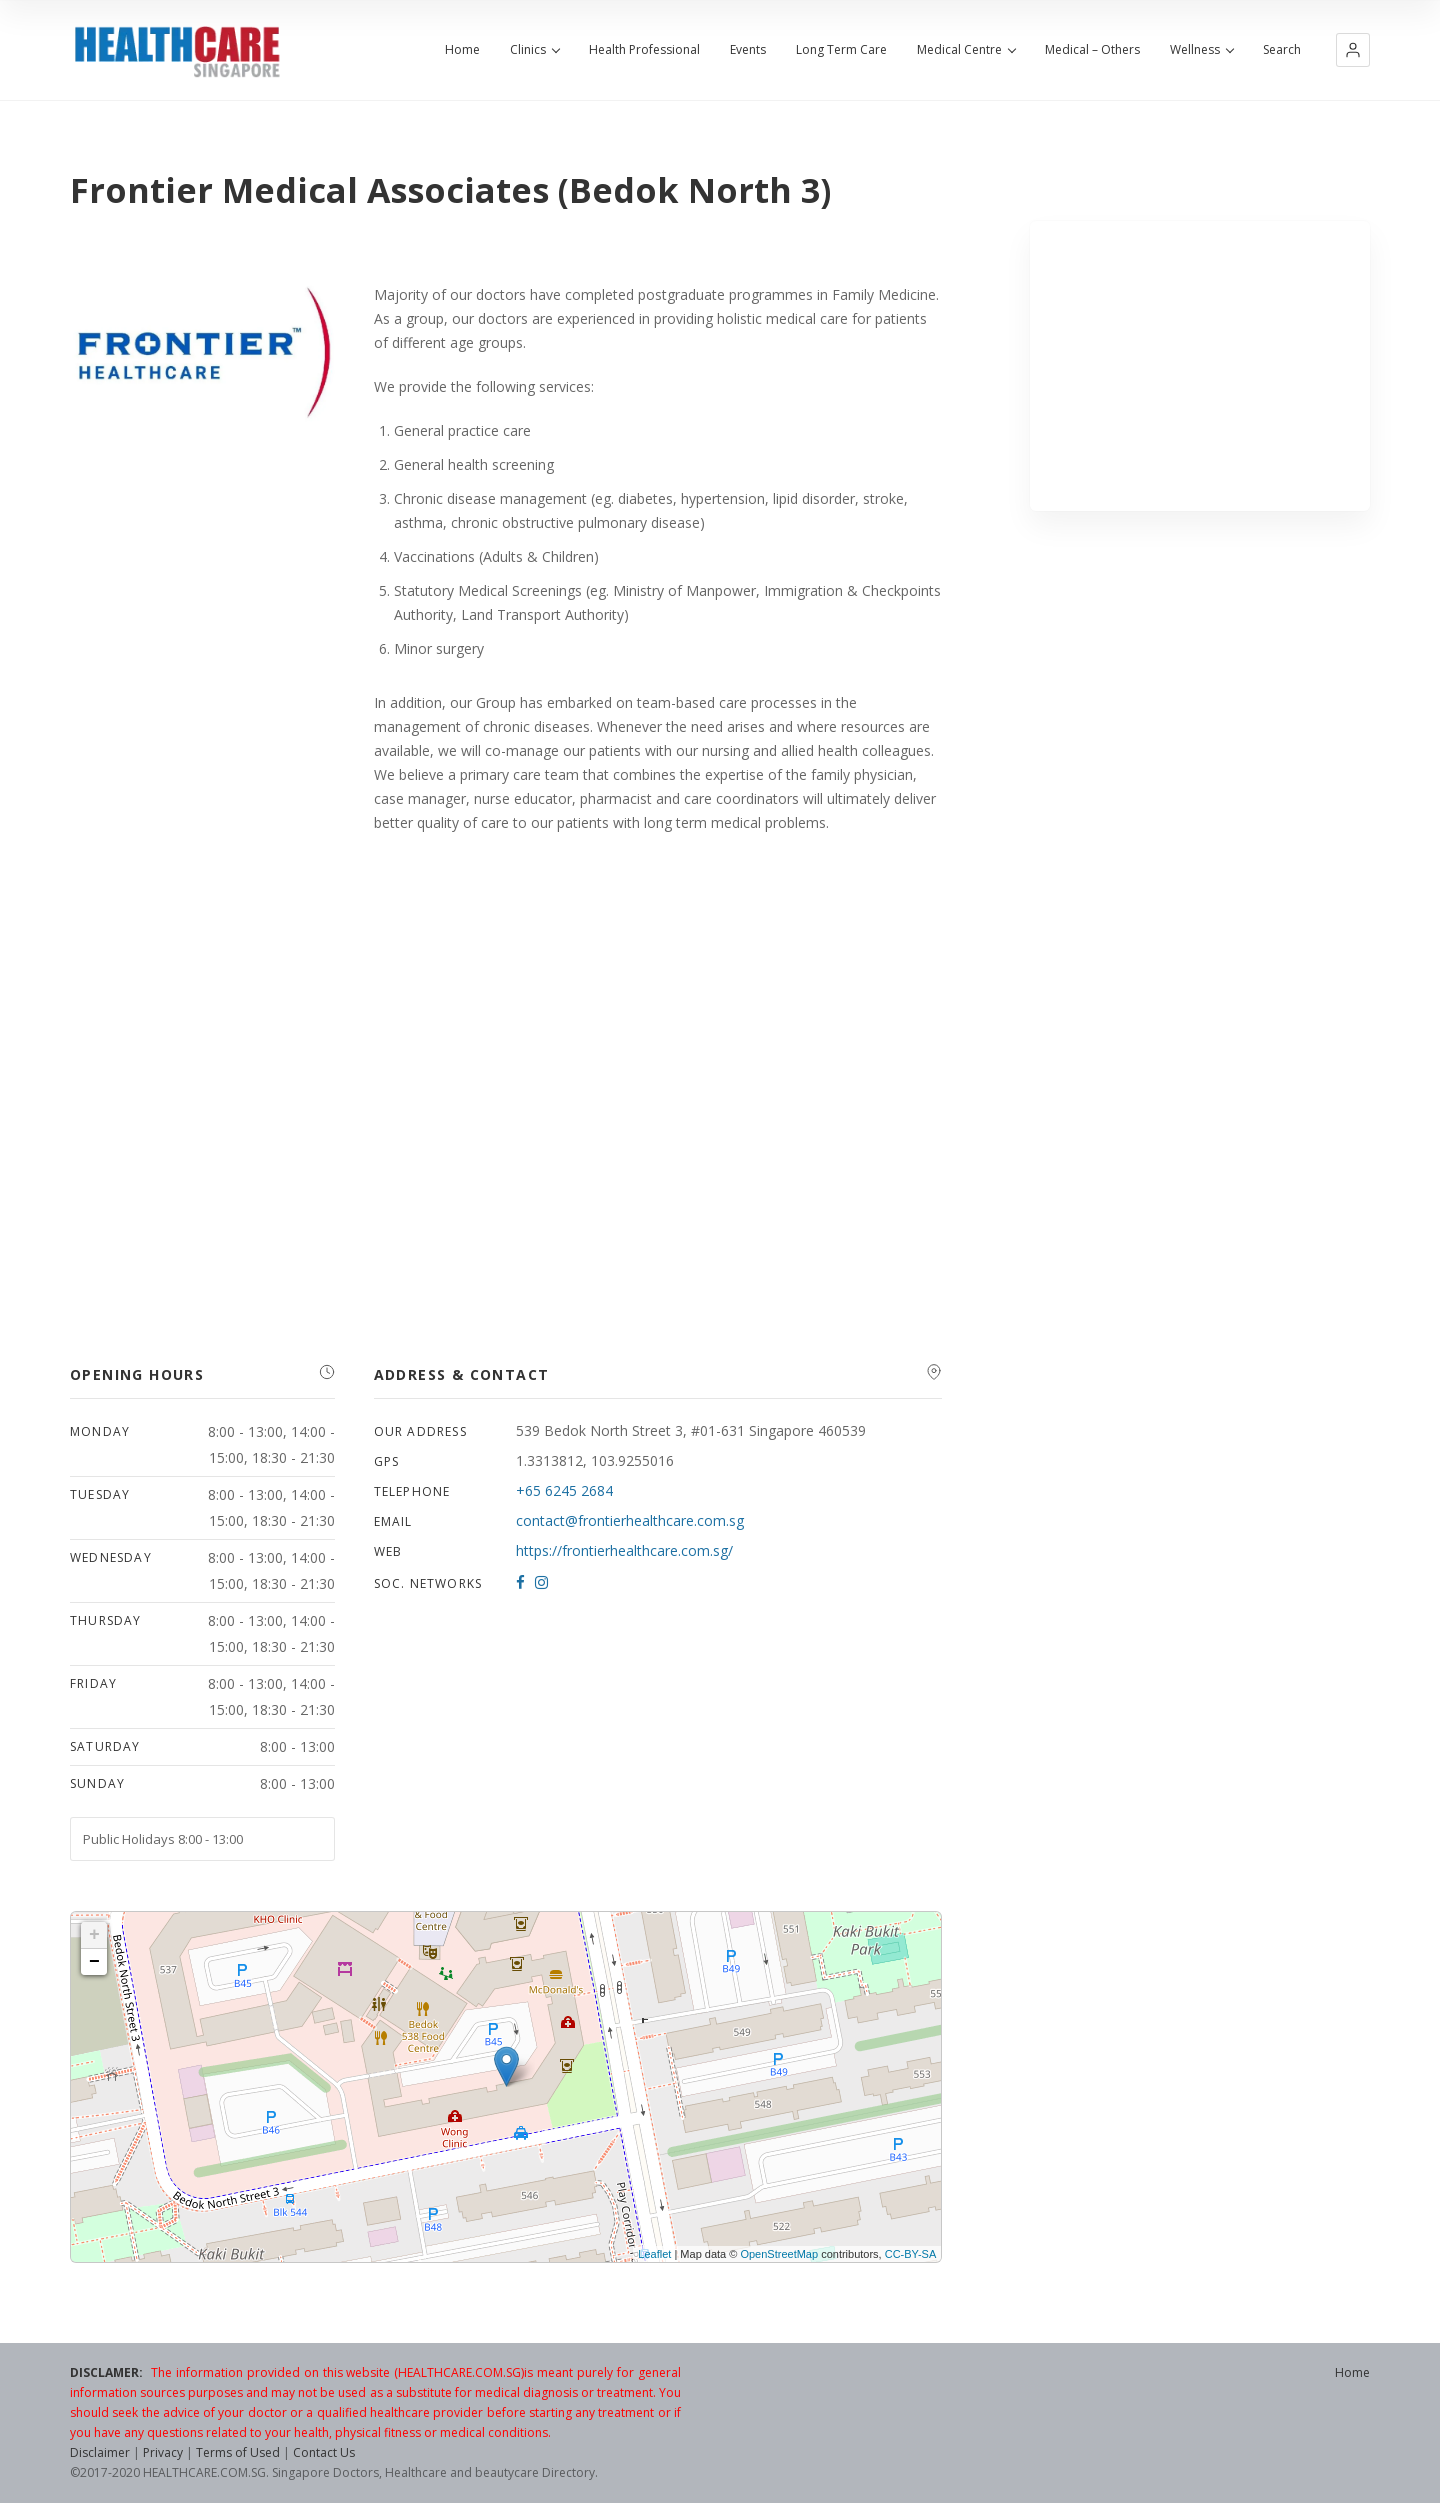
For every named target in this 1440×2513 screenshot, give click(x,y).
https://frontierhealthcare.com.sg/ (624, 1550)
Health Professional (644, 50)
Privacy (163, 2452)
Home (462, 50)
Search (1282, 50)
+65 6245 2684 (564, 1490)
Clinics (534, 50)
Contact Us (324, 2452)
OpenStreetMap (779, 2254)
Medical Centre (966, 50)
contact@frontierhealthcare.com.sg (630, 1520)
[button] (1353, 50)
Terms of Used (238, 2452)
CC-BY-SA (911, 2254)
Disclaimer (100, 2452)
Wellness (1201, 50)
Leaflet (654, 2254)
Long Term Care (841, 50)
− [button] (94, 1962)
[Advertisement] (1200, 366)
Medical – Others (1092, 50)
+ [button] (94, 1935)
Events (748, 50)
